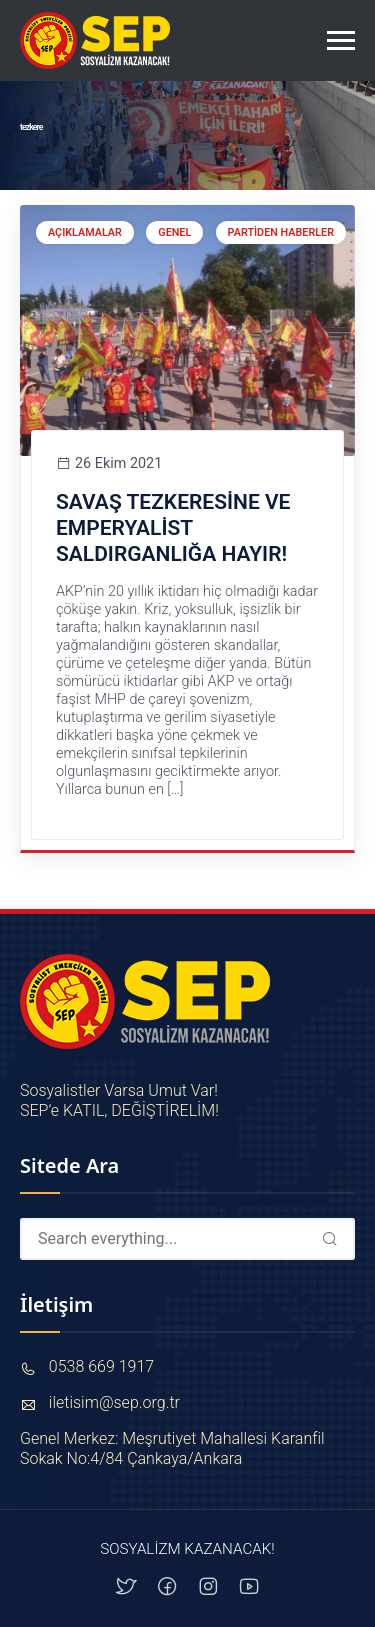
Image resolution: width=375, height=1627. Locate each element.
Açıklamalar (85, 232)
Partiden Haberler (281, 232)
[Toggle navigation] (341, 41)
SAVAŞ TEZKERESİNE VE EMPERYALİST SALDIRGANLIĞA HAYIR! (173, 528)
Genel (174, 232)
